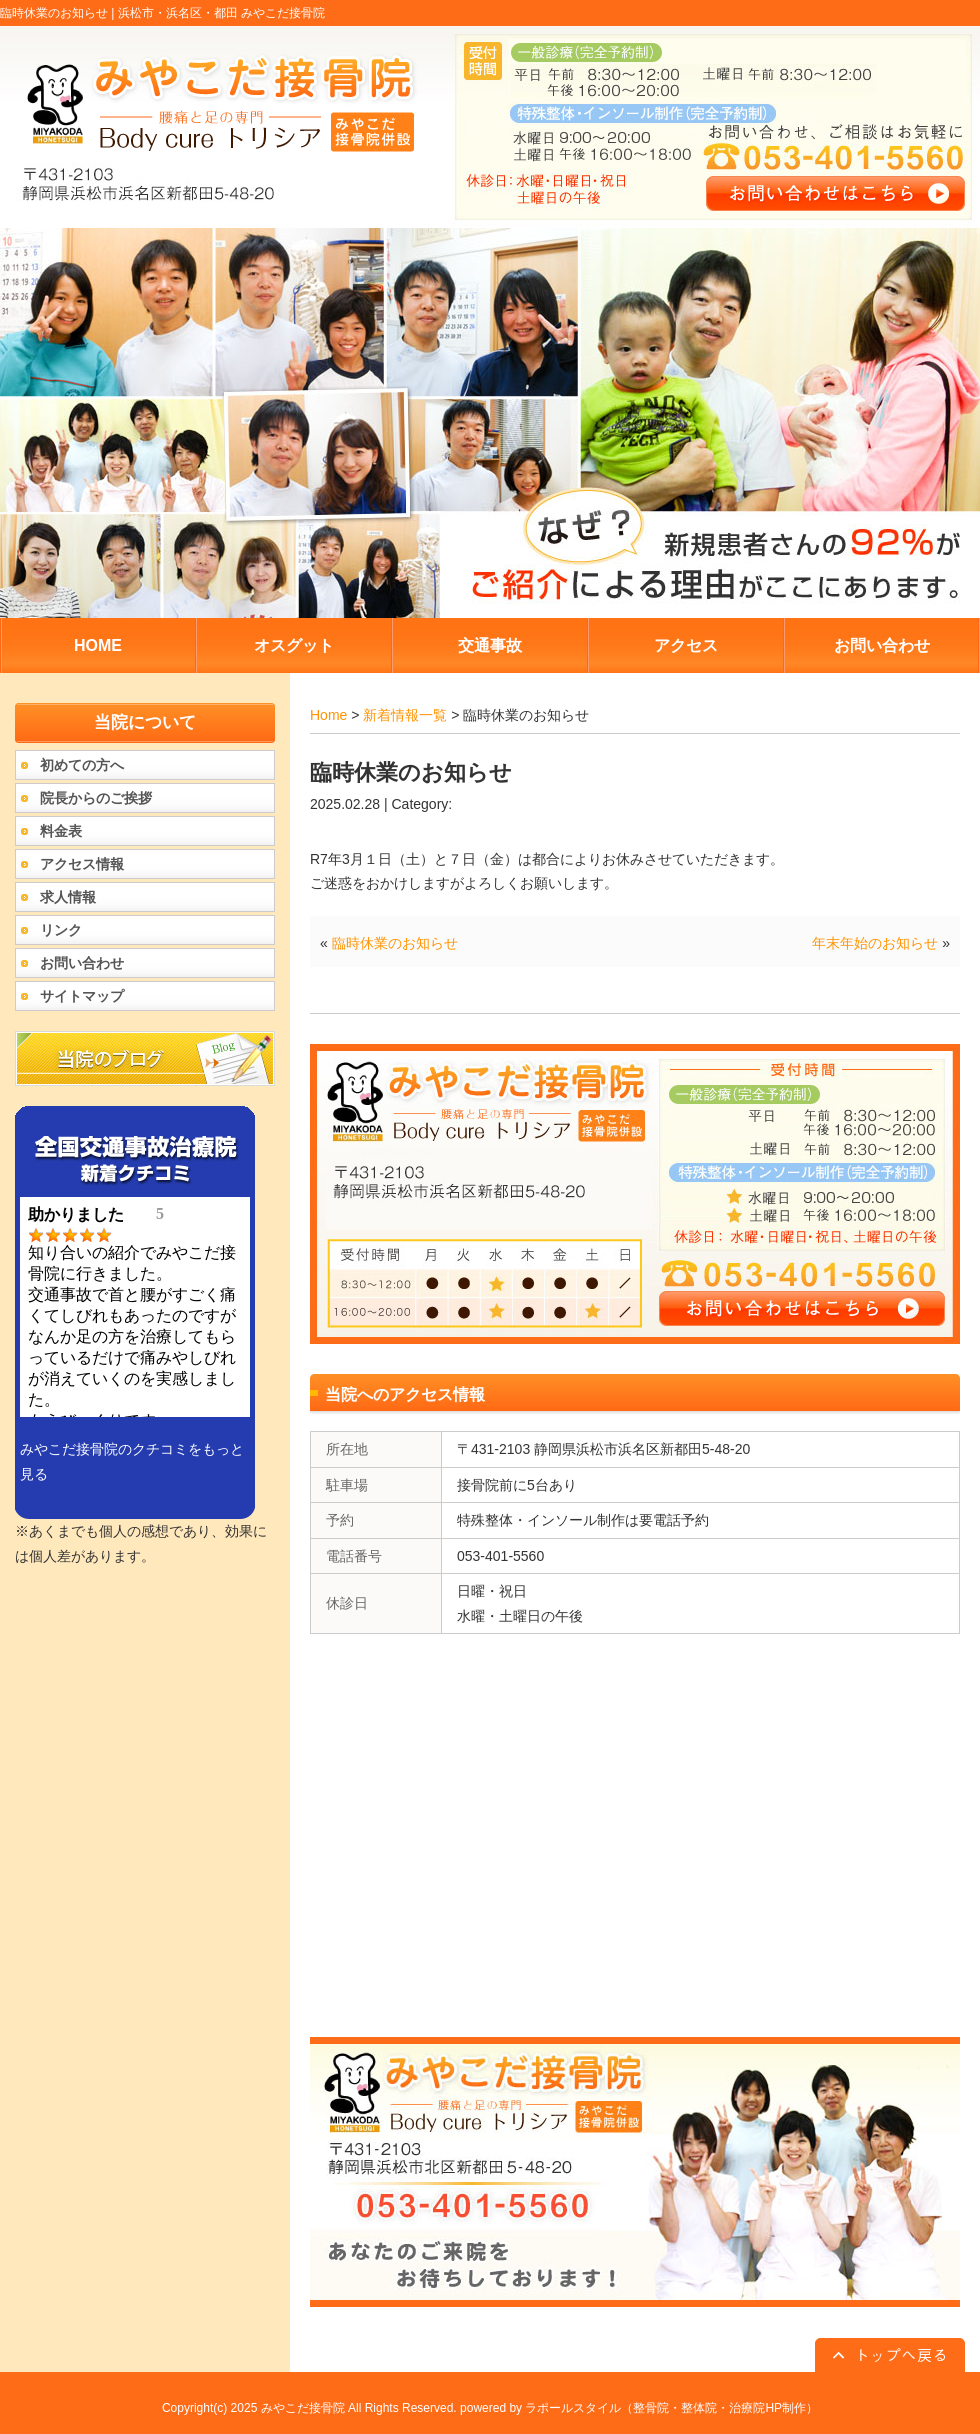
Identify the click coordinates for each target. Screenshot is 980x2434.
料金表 (61, 831)
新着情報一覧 (405, 715)
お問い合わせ (82, 963)
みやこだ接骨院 (303, 2408)
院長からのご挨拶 (96, 798)
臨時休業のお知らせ (395, 943)
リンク (61, 930)
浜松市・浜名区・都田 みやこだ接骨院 (221, 13)
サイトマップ (82, 996)
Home (328, 715)
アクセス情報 (82, 864)
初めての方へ (82, 765)
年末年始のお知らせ (875, 943)
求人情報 (68, 897)
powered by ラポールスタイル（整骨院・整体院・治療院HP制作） (639, 2408)
